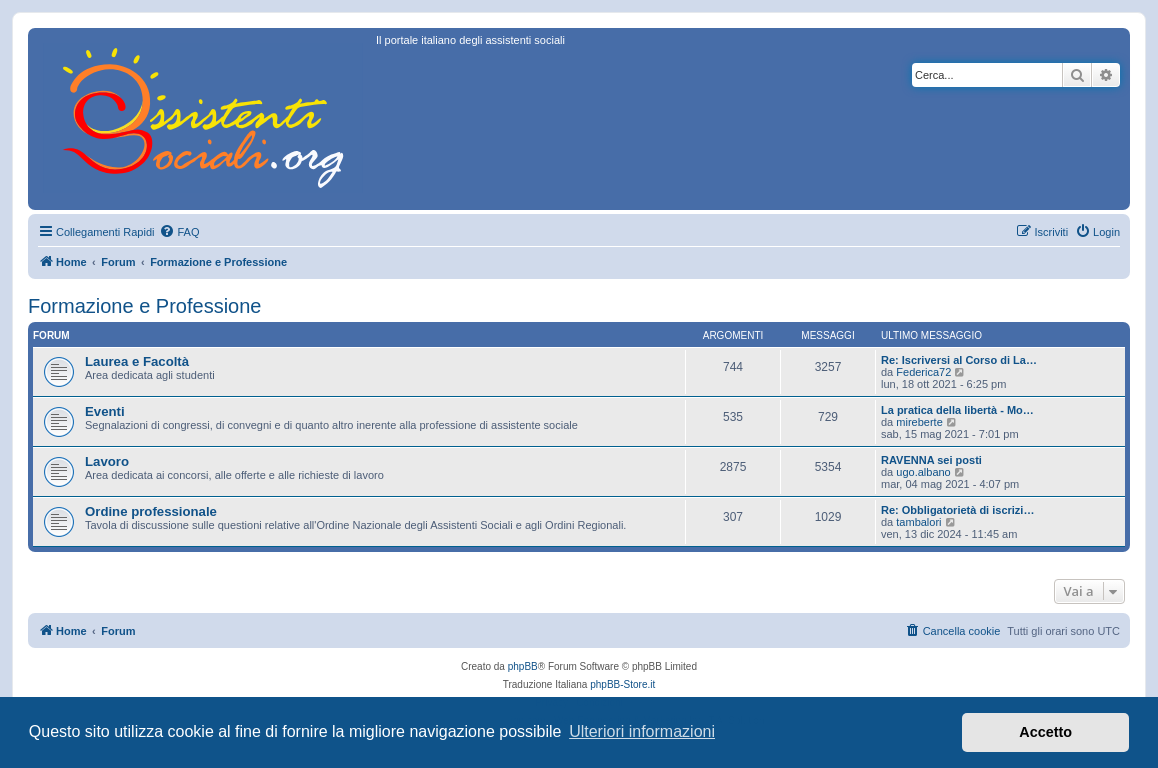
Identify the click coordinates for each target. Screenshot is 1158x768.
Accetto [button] (1045, 732)
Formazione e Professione (144, 306)
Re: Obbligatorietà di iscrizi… (957, 510)
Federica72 (923, 372)
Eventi (105, 411)
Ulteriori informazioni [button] (642, 731)
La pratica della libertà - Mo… (957, 410)
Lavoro (107, 461)
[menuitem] (179, 232)
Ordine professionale (151, 511)
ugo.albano (923, 472)
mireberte (919, 422)
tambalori (918, 522)
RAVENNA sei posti (931, 460)
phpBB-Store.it (622, 684)
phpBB (523, 666)
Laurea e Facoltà (137, 361)
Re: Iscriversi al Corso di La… (959, 360)
